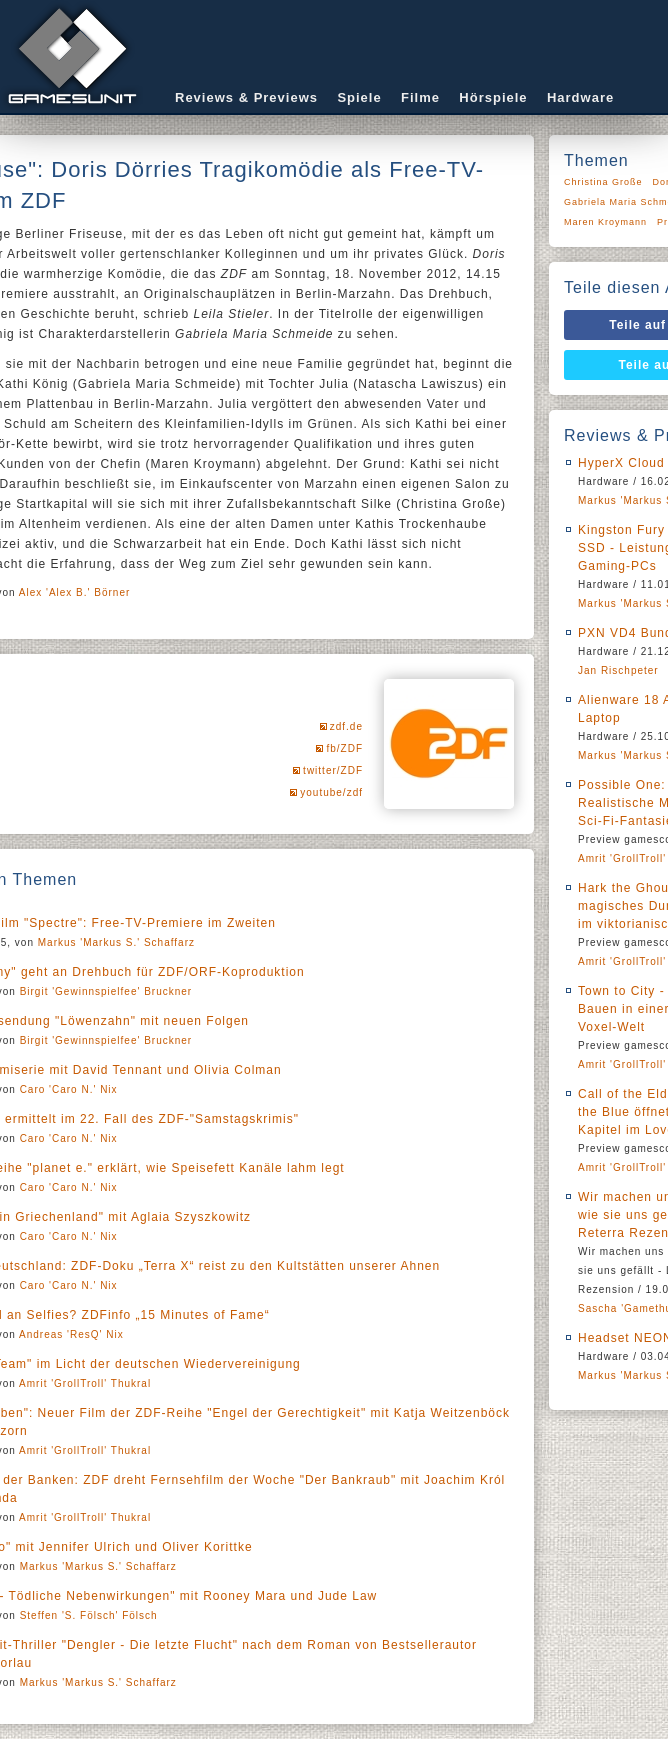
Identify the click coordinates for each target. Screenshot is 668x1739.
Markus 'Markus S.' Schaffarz (116, 942)
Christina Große (603, 182)
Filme (420, 97)
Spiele (359, 97)
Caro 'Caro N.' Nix (69, 1089)
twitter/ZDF (333, 770)
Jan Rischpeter (618, 670)
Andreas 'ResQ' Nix (71, 1334)
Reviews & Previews (246, 97)
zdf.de (346, 726)
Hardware (580, 97)
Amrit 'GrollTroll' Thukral (85, 1383)
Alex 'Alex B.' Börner (75, 592)
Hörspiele (493, 97)
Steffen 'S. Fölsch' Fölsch (89, 1615)
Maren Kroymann (605, 222)
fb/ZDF (344, 748)
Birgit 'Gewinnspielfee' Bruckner (106, 991)
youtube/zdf (331, 792)
